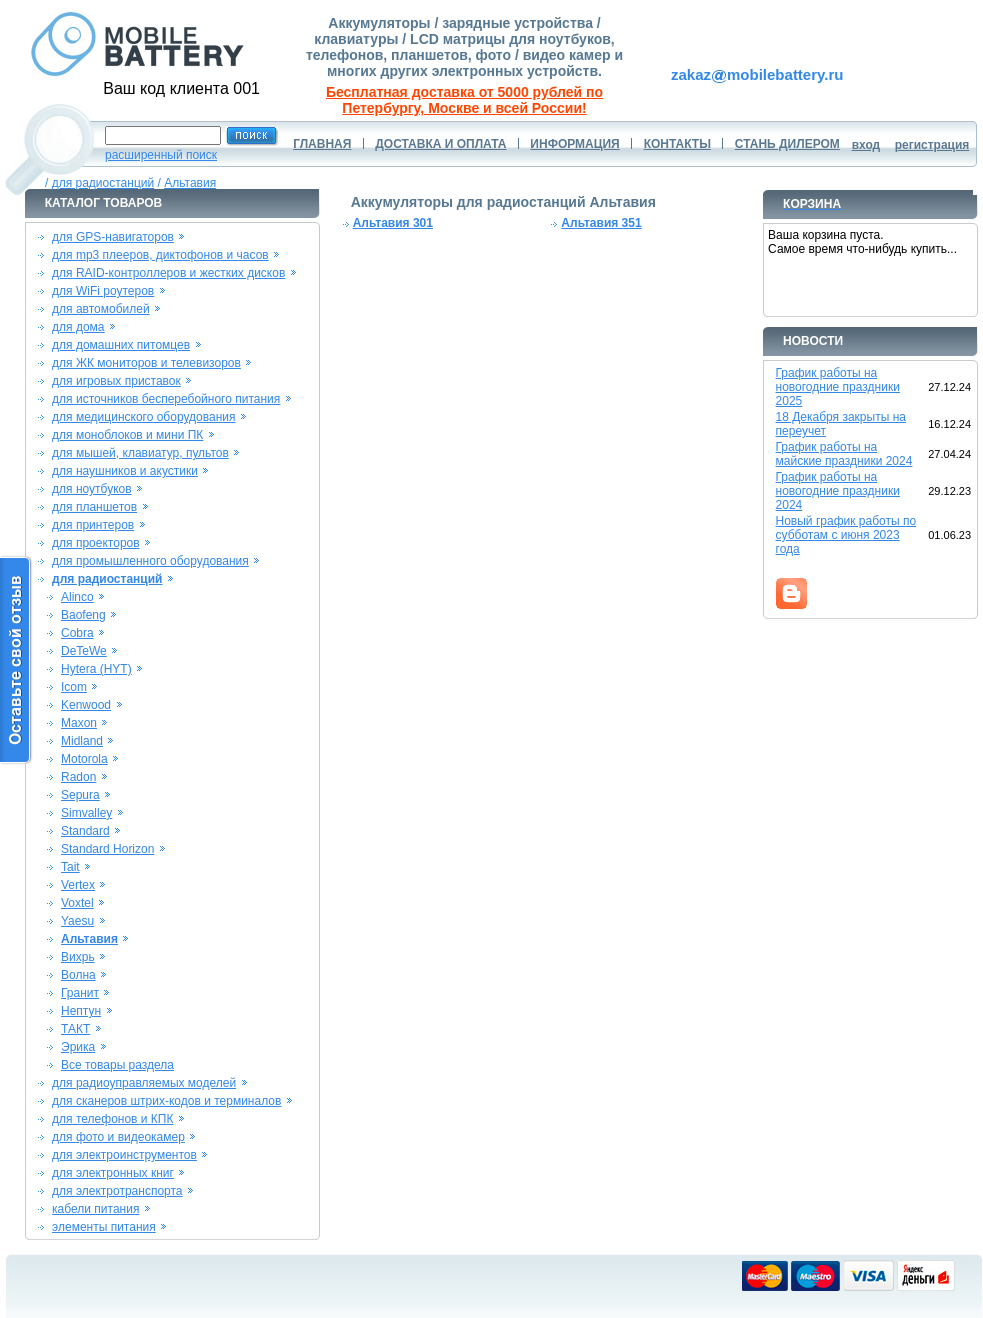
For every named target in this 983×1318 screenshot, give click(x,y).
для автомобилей (101, 309)
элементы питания (104, 1227)
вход (866, 145)
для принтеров (93, 525)
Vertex (78, 885)
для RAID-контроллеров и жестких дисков (168, 273)
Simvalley (86, 813)
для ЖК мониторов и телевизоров (146, 363)
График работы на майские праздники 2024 (844, 454)
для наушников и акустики (125, 471)
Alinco (77, 597)
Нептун (81, 1011)
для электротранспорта (117, 1191)
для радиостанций (103, 183)
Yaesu (77, 921)
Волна (78, 975)
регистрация (932, 145)
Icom (74, 687)
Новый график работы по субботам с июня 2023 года (846, 535)
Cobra (77, 633)
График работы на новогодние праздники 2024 (838, 491)
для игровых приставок (116, 381)
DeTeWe (84, 651)
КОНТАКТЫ (677, 144)
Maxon (79, 723)
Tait (70, 867)
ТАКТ (75, 1029)
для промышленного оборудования (150, 561)
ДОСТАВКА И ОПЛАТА (440, 144)
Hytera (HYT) (96, 669)
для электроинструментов (124, 1155)
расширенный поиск (161, 155)
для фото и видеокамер (118, 1137)
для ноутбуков (92, 489)
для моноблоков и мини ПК (127, 435)
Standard (85, 831)
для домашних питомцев (121, 345)
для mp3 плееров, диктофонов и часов (160, 255)
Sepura (80, 795)
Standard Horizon (107, 849)
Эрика (78, 1047)
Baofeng (83, 615)
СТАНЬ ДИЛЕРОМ (787, 144)
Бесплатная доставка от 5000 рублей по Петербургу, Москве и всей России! (464, 100)
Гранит (80, 993)
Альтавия (190, 183)
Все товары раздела (117, 1065)
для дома (78, 327)
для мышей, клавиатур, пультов (140, 453)
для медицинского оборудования (143, 417)
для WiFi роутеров (103, 291)
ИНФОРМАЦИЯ (574, 144)
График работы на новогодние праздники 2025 (838, 387)
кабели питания (95, 1209)
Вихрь (78, 957)
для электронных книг (113, 1173)
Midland (82, 741)
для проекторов (96, 543)
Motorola (84, 759)
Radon (78, 777)
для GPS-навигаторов (113, 237)
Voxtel (77, 903)
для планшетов (94, 507)
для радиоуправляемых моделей (144, 1083)
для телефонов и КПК (112, 1119)
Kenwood (86, 705)
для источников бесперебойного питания (166, 399)
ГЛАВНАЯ (322, 144)
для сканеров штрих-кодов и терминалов (166, 1101)
